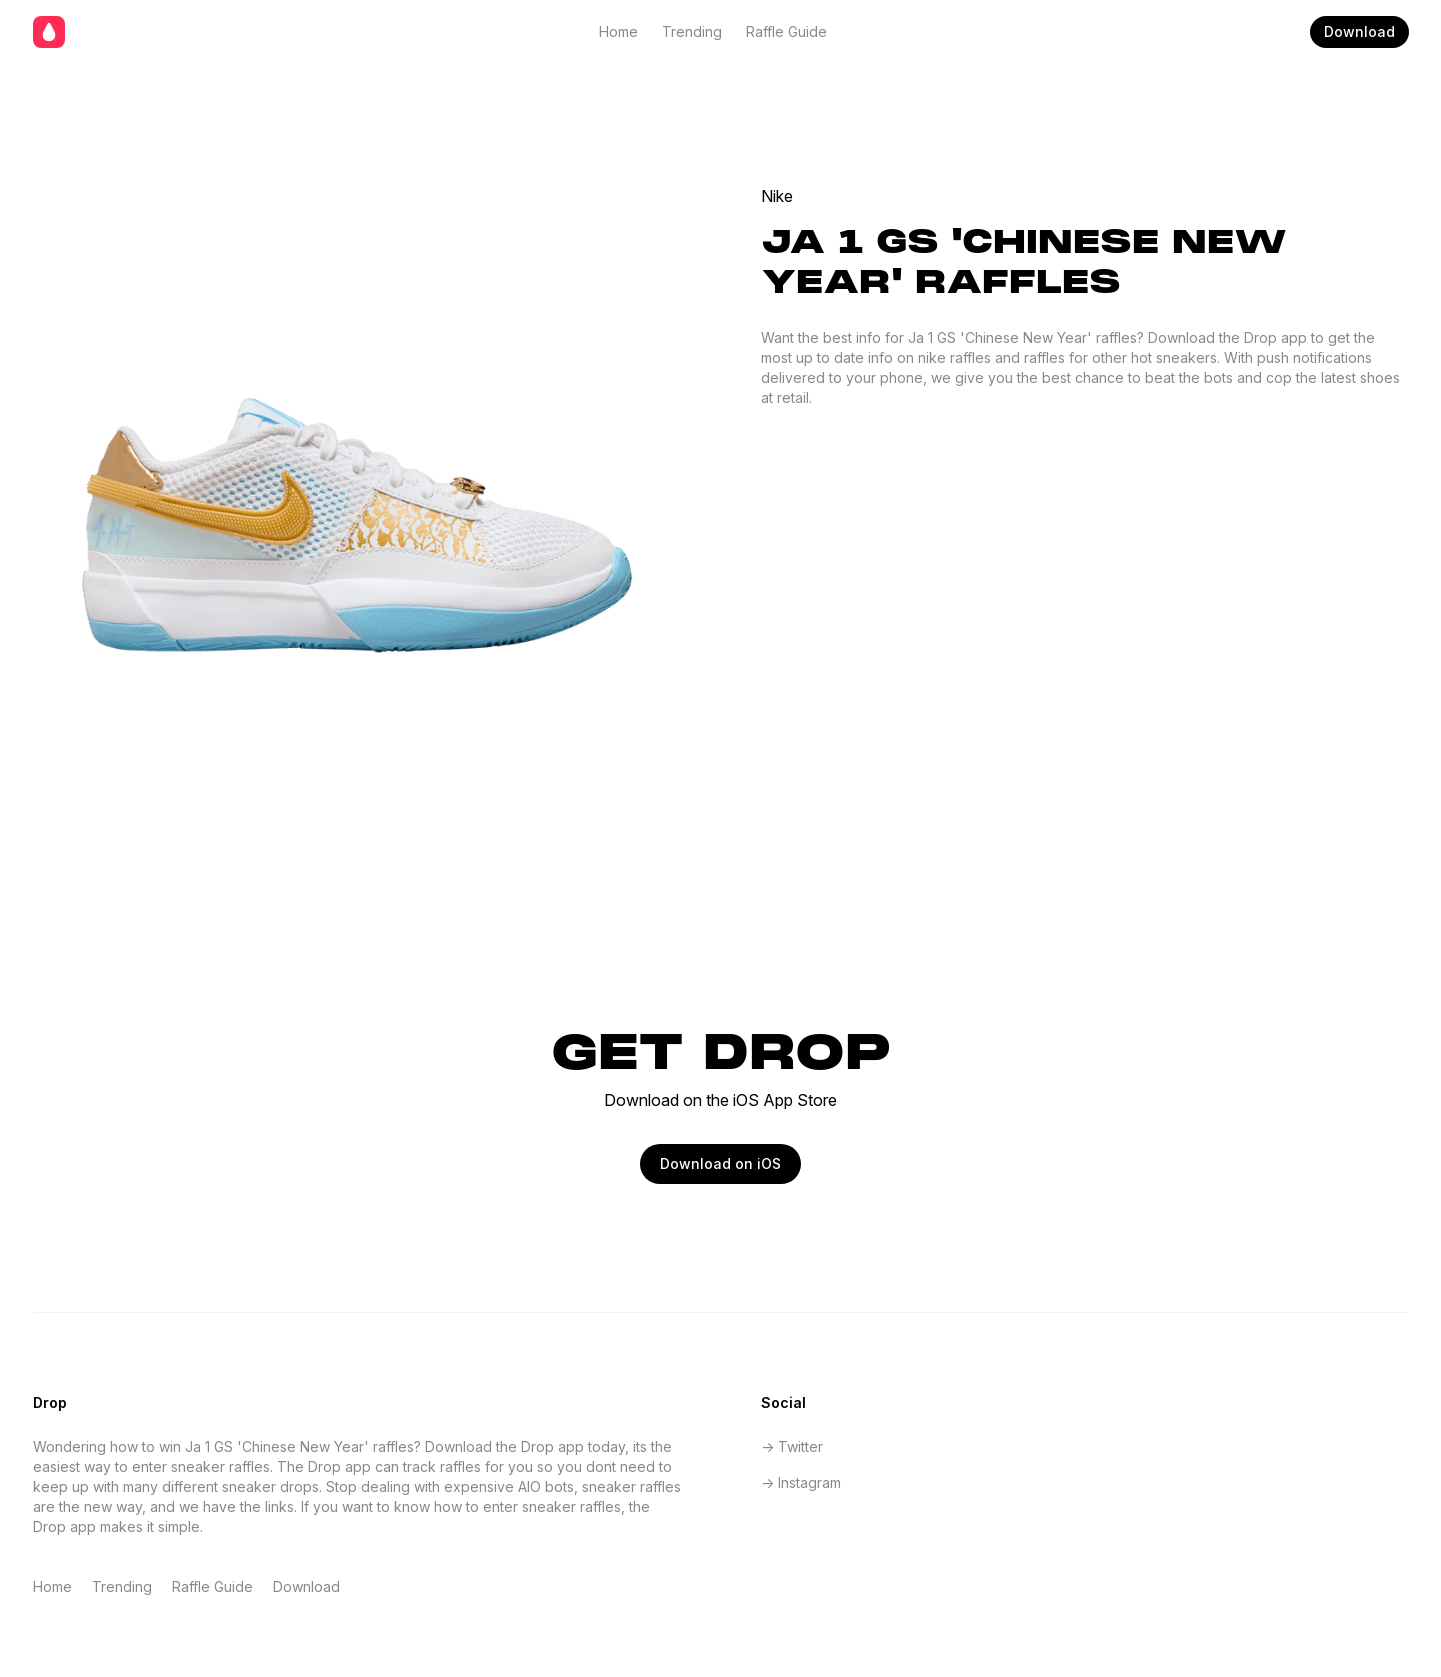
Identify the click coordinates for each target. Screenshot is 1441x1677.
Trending (692, 31)
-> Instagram (801, 1482)
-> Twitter (792, 1446)
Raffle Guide (786, 31)
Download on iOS (720, 1163)
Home (618, 31)
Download (1359, 31)
